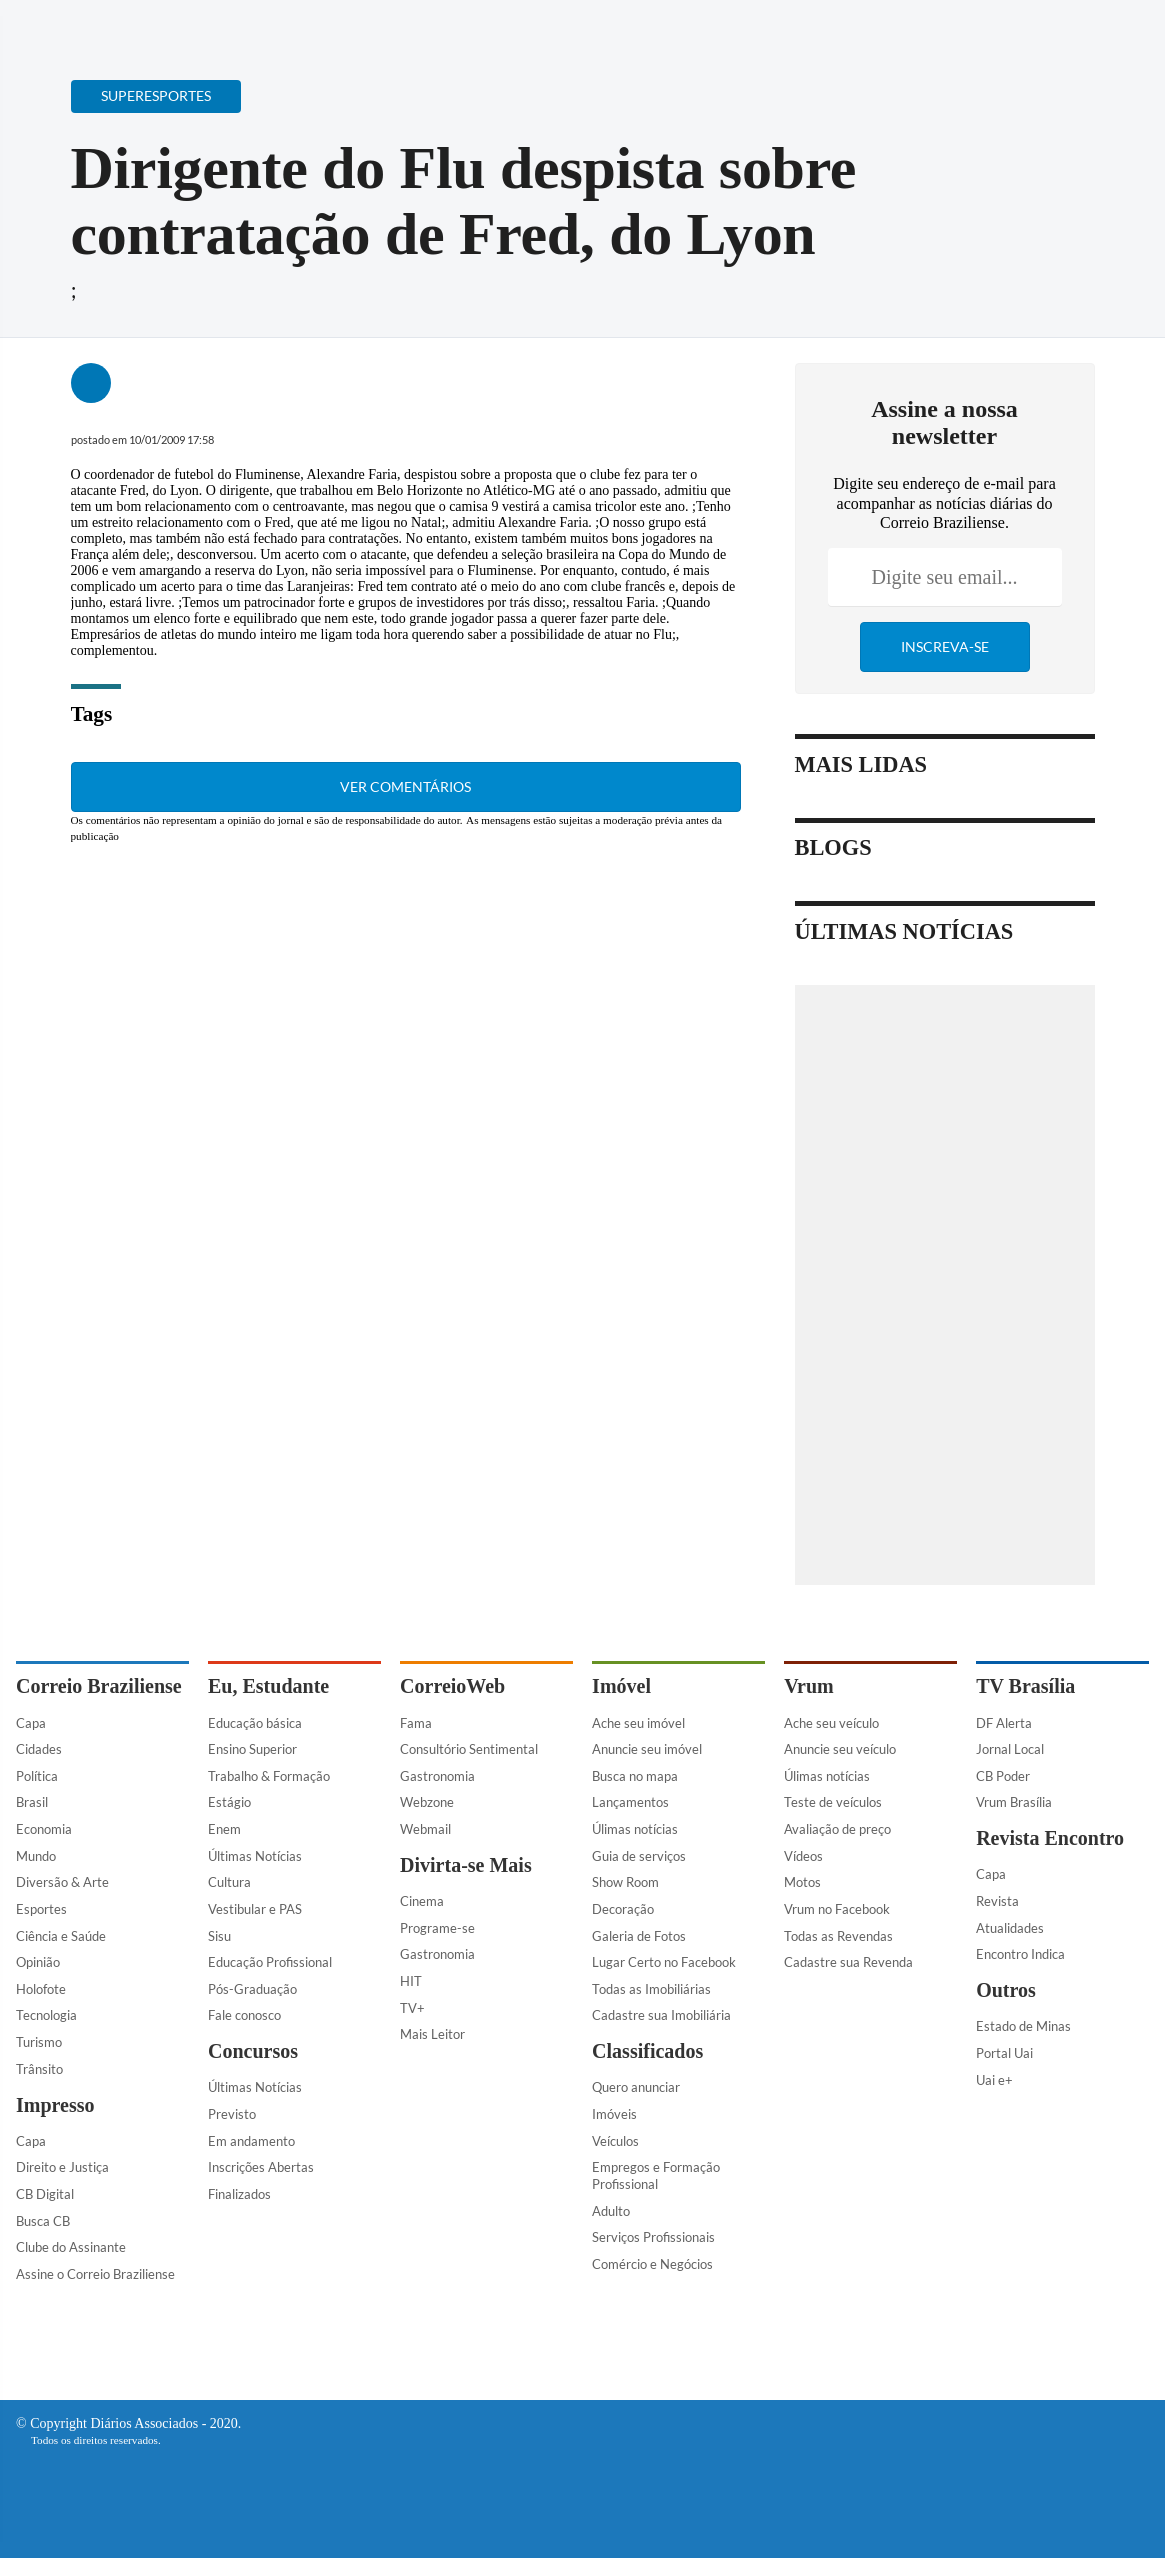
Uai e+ (994, 2080)
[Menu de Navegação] (53, 25)
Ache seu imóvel (638, 1723)
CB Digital (45, 2194)
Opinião (38, 1962)
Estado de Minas (1023, 2026)
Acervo (496, 27)
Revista (997, 1901)
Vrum (809, 1686)
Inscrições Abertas (261, 2167)
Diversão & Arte (62, 1882)
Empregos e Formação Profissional (656, 2175)
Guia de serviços (639, 1856)
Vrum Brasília (1014, 1802)
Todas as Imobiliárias (651, 1989)
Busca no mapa (635, 1776)
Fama (416, 1723)
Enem (224, 1829)
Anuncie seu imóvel (647, 1749)
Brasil (32, 1802)
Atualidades (1010, 1928)
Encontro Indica (1020, 1954)
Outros (1006, 1990)
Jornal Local (1010, 1749)
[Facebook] (1020, 33)
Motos (802, 1882)
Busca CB (43, 2221)
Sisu (219, 1936)
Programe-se (437, 1928)
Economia (44, 1829)
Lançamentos (630, 1802)
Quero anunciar (636, 2087)
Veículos (615, 2141)
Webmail (425, 1829)
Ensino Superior (252, 1749)
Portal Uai (1004, 2053)
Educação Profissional (270, 1962)
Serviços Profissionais (653, 2237)
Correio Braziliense (99, 1686)
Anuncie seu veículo (840, 1749)
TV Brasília (1025, 1686)
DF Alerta (1004, 1723)
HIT (411, 1981)
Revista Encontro (1050, 1838)
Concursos (253, 2051)
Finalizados (239, 2194)
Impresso (55, 2105)
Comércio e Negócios (652, 2264)
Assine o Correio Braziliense (95, 2274)
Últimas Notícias (255, 1856)
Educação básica (255, 1723)
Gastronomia (437, 1776)
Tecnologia (46, 2015)
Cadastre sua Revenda (848, 1962)
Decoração (623, 1909)
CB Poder (1003, 1776)
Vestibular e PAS (255, 1909)
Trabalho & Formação (269, 1776)
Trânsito (39, 2069)
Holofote (41, 1989)
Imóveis (614, 2114)
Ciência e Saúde (61, 1936)
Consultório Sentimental (469, 1749)
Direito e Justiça (62, 2167)
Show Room (625, 1882)
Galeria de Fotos (639, 1936)
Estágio (229, 1802)
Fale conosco (244, 2015)
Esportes (41, 1909)
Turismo (39, 2042)
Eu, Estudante (268, 1686)
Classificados (647, 2051)
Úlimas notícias (635, 1829)
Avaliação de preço (837, 1829)
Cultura (229, 1882)
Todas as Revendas (838, 1936)
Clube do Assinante (71, 2247)
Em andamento (251, 2141)
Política (37, 1776)
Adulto (611, 2211)
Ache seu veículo (831, 1723)
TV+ (412, 2008)
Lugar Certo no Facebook (664, 1962)
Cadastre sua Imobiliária (661, 2015)
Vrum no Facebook (837, 1909)
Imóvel (621, 1686)
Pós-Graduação (252, 1989)
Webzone (427, 1802)
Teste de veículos (833, 1802)
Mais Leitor (432, 2034)
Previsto (232, 2114)
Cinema (422, 1901)
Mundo (36, 1856)
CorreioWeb (452, 1686)
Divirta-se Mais (466, 1865)
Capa (31, 1723)
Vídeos (803, 1856)
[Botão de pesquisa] (112, 25)
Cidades (39, 1749)
